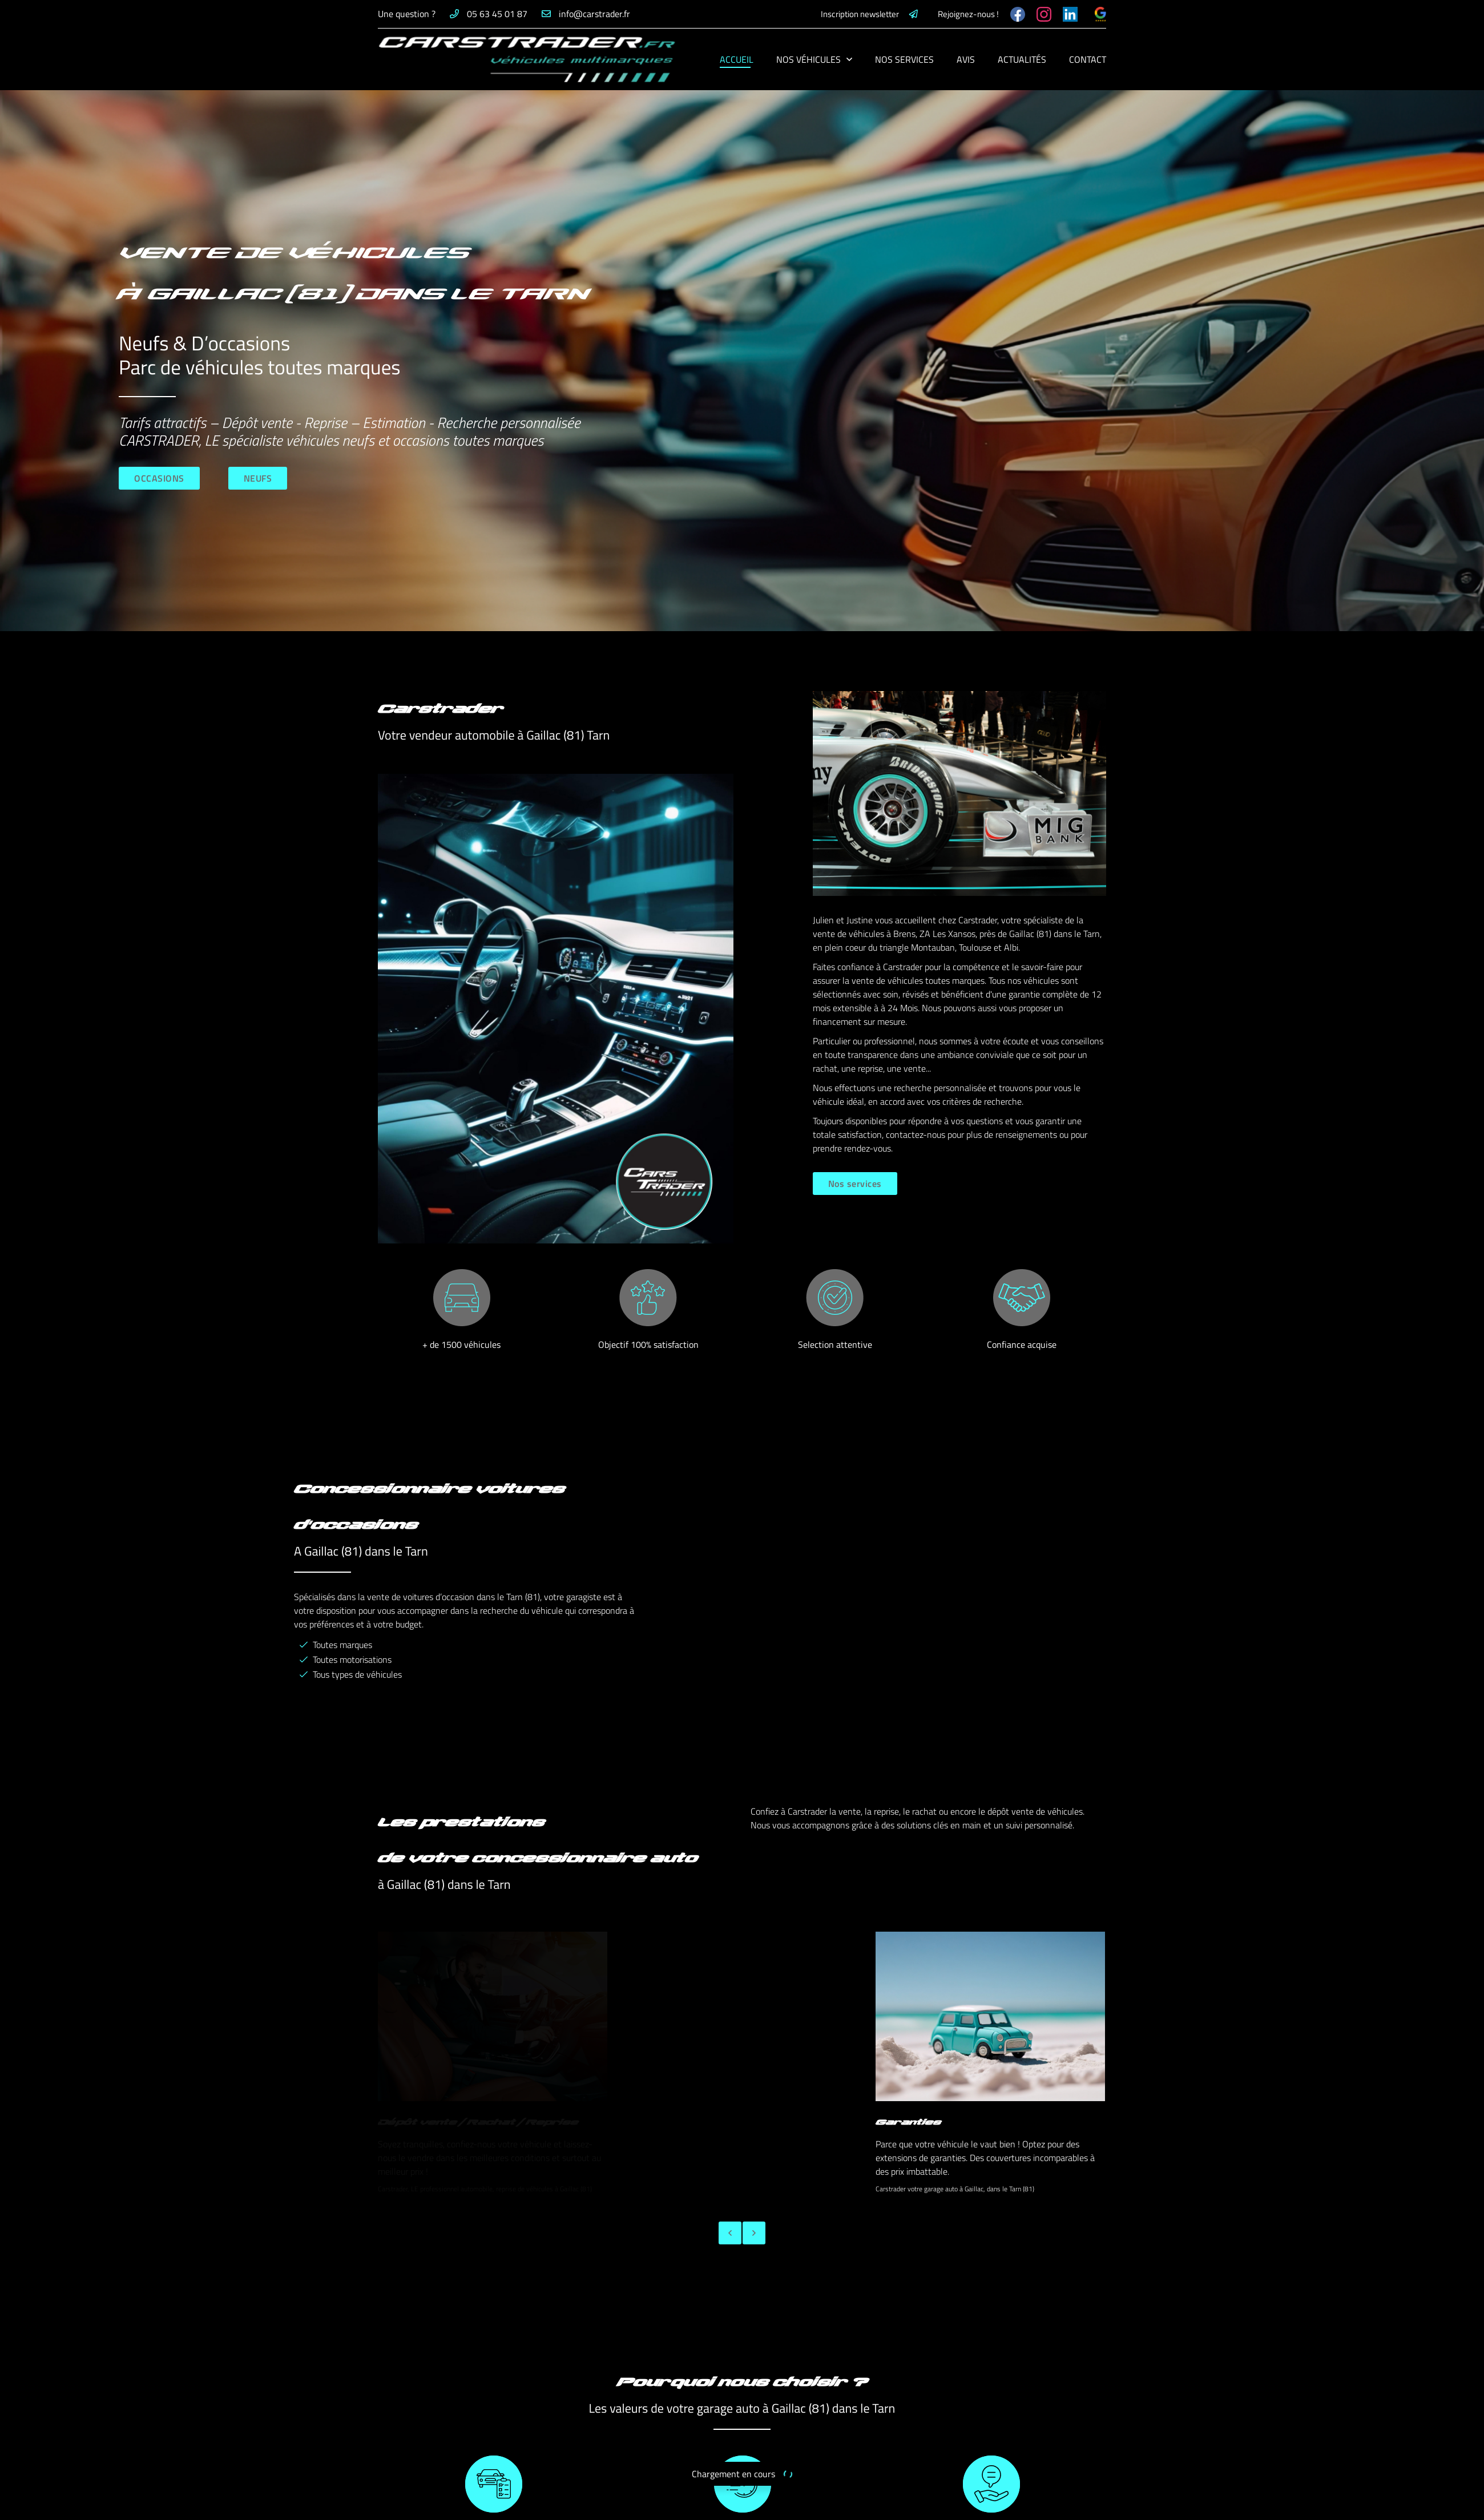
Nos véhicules (808, 59)
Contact (1087, 59)
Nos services (904, 59)
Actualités (1022, 59)
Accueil (736, 59)
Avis (966, 59)
